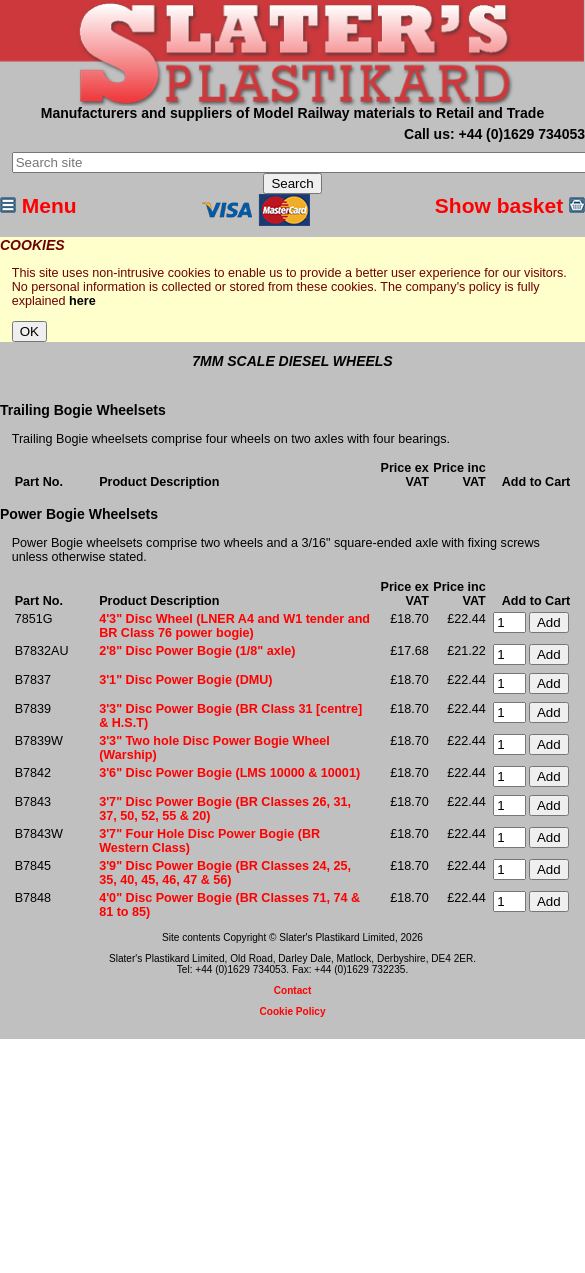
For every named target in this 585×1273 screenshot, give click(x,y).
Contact (293, 990)
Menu (38, 205)
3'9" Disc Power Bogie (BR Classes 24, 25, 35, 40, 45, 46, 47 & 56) (225, 873)
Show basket (510, 205)
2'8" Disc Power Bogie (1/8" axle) (197, 651)
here (82, 301)
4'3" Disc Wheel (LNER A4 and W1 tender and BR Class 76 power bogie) (234, 626)
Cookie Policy (292, 1011)
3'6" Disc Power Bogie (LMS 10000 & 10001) (229, 773)
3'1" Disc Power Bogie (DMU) (185, 680)
